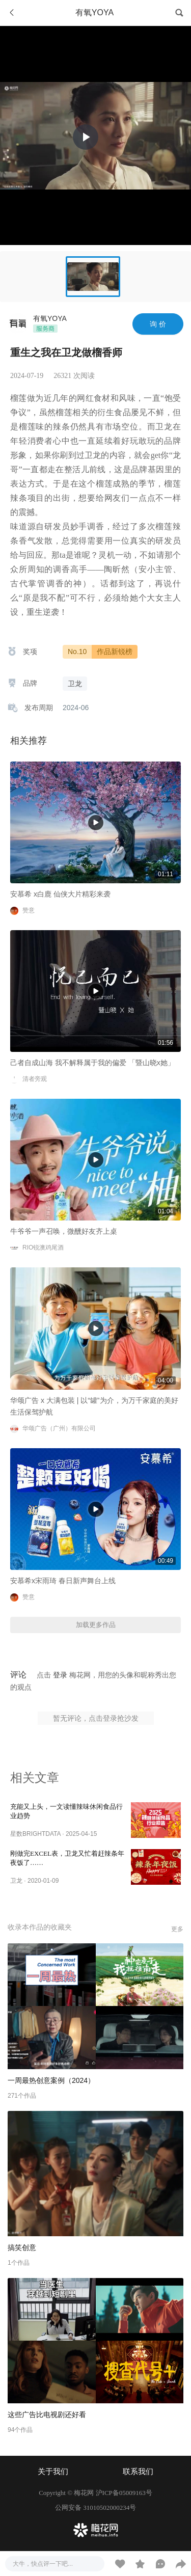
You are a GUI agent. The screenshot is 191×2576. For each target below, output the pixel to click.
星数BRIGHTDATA (35, 1833)
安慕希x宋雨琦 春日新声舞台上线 (63, 1581)
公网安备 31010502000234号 (95, 2507)
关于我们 (53, 2471)
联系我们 (138, 2471)
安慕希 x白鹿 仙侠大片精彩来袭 (60, 894)
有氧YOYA (50, 318)
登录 (60, 1675)
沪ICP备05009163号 (124, 2493)
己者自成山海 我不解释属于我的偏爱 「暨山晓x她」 (92, 1063)
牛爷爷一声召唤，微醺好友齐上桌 (63, 1231)
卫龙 (16, 1880)
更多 (177, 1929)
